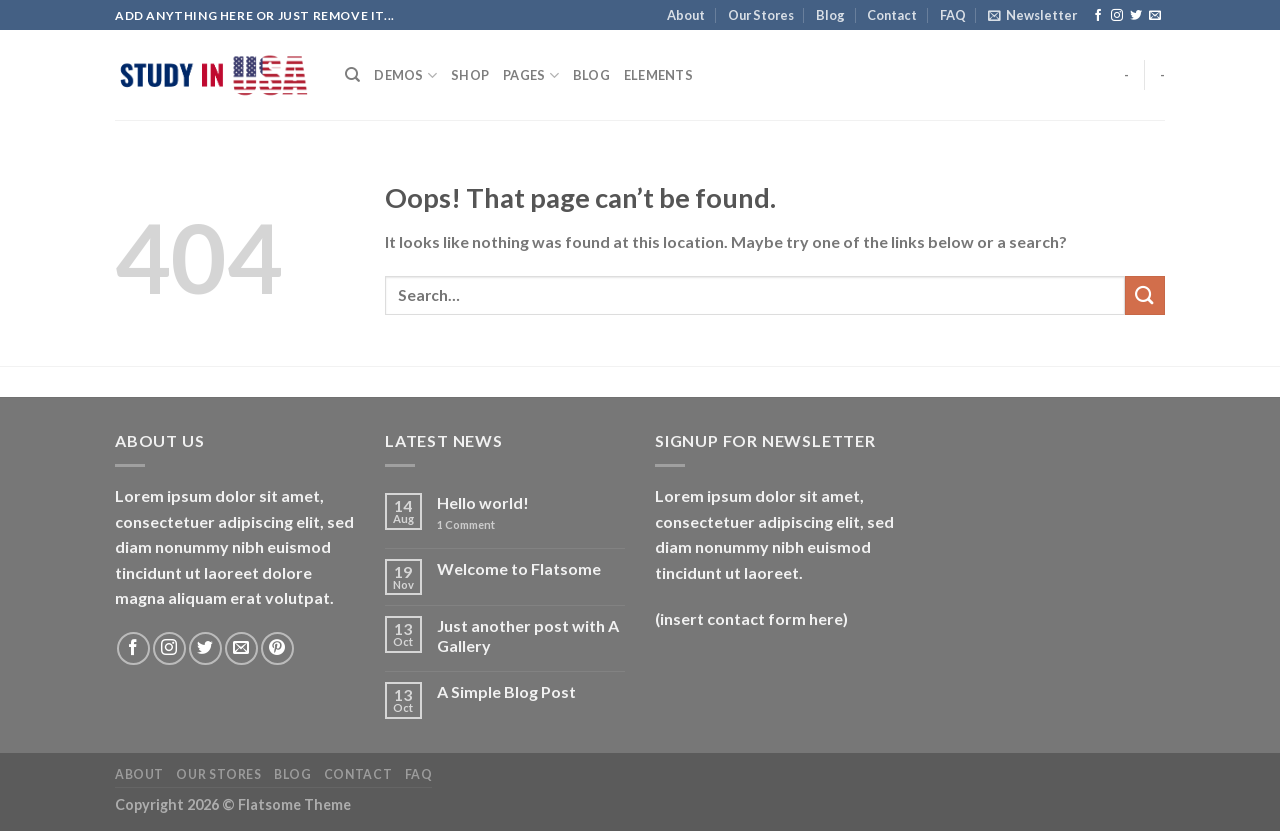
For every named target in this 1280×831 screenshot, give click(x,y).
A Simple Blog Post (506, 691)
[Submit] (1145, 295)
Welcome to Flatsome (519, 568)
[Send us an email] (1155, 16)
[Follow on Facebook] (1098, 16)
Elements (658, 75)
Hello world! (483, 502)
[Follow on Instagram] (1117, 16)
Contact (892, 15)
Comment (466, 524)
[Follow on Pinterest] (277, 648)
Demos (405, 75)
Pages (531, 75)
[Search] (352, 75)
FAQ (953, 15)
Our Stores (761, 15)
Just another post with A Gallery (528, 635)
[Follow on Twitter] (1136, 16)
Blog (830, 15)
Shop (470, 75)
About (686, 15)
